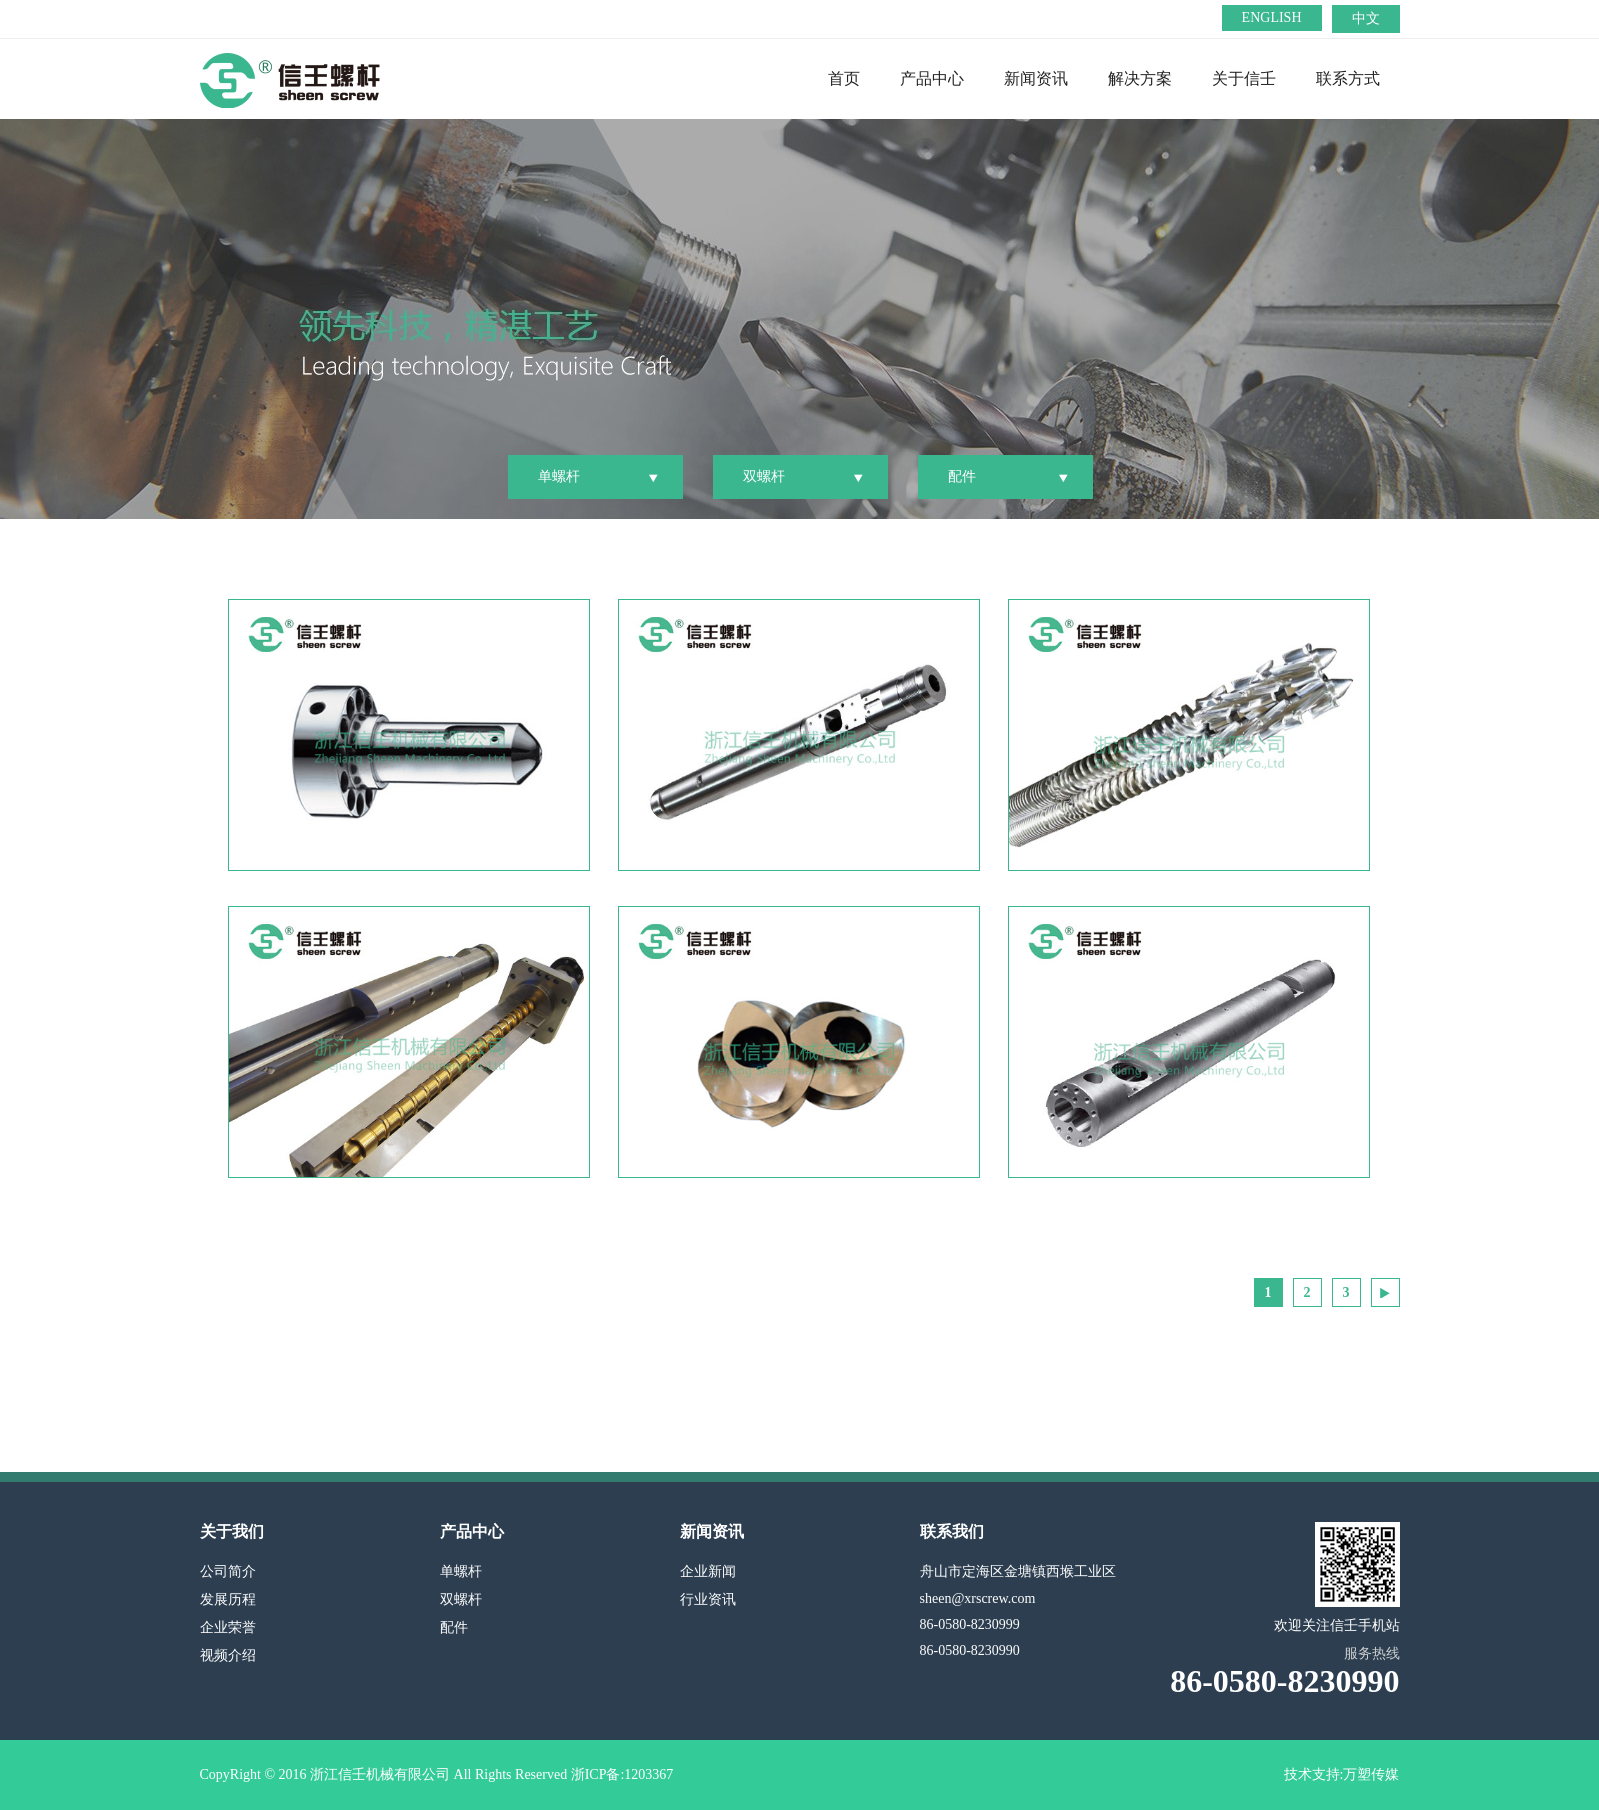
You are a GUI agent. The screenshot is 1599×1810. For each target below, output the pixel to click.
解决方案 (1140, 78)
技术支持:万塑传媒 (1342, 1774)
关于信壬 (1244, 78)
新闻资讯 (1036, 78)
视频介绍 (228, 1655)
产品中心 (932, 78)
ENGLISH (1272, 17)
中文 (1366, 18)
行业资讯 (708, 1599)
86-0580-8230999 (970, 1624)
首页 (844, 78)
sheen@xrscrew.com (978, 1598)
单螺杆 (559, 476)
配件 (962, 476)
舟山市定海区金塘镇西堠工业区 (1018, 1571)
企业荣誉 (228, 1627)
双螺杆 (764, 476)
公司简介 (228, 1571)
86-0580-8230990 (970, 1650)
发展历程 (228, 1599)
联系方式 (1348, 78)
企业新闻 (708, 1571)
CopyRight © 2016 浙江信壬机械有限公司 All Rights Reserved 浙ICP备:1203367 (437, 1774)
